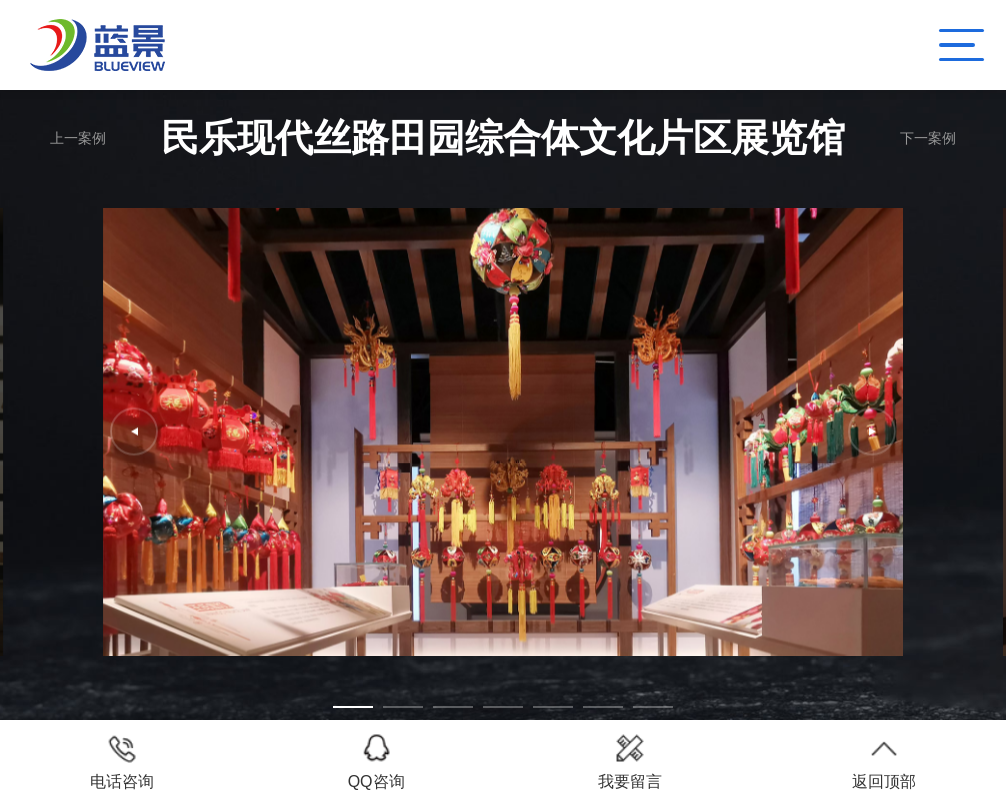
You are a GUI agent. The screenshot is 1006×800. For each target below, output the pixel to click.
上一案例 (78, 138)
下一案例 (928, 138)
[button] (353, 707)
